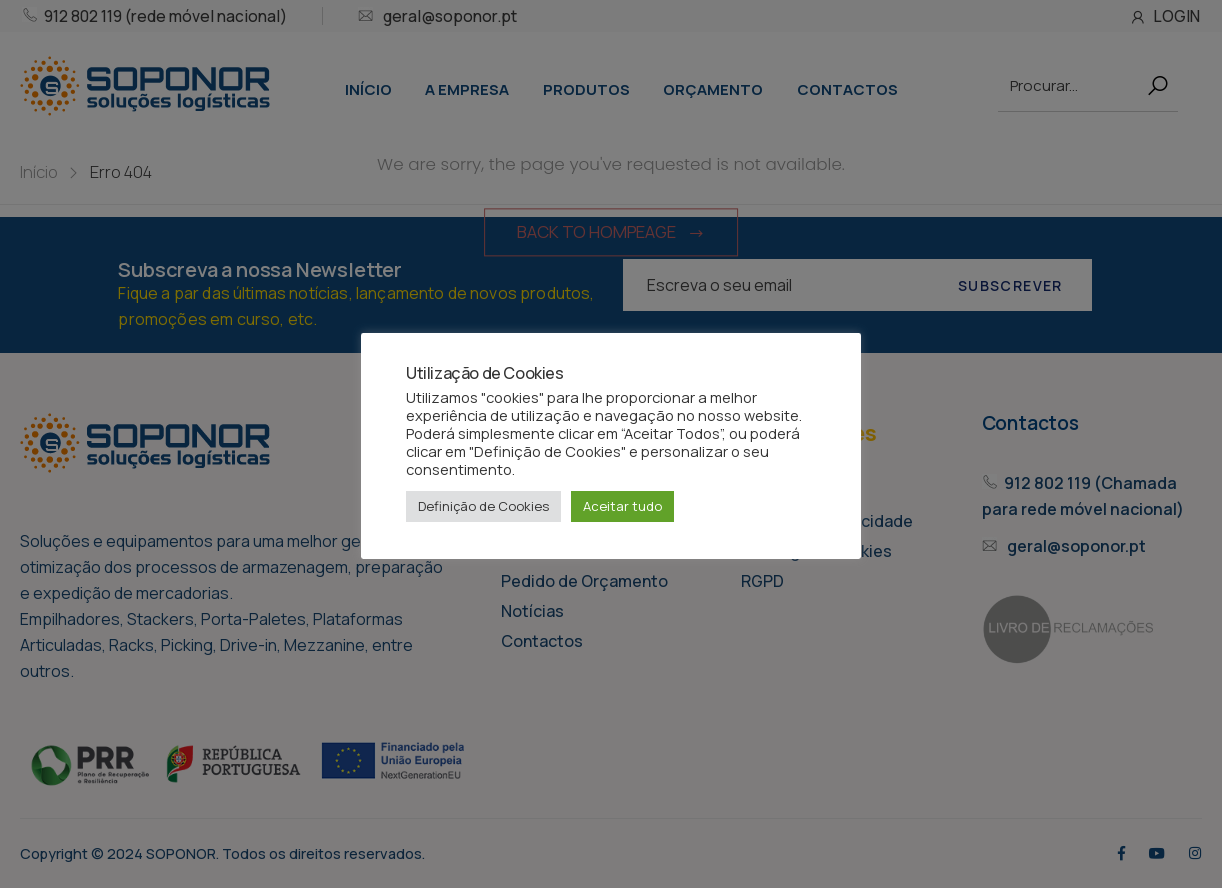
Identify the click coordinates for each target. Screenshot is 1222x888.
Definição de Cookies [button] (483, 506)
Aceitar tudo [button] (622, 506)
